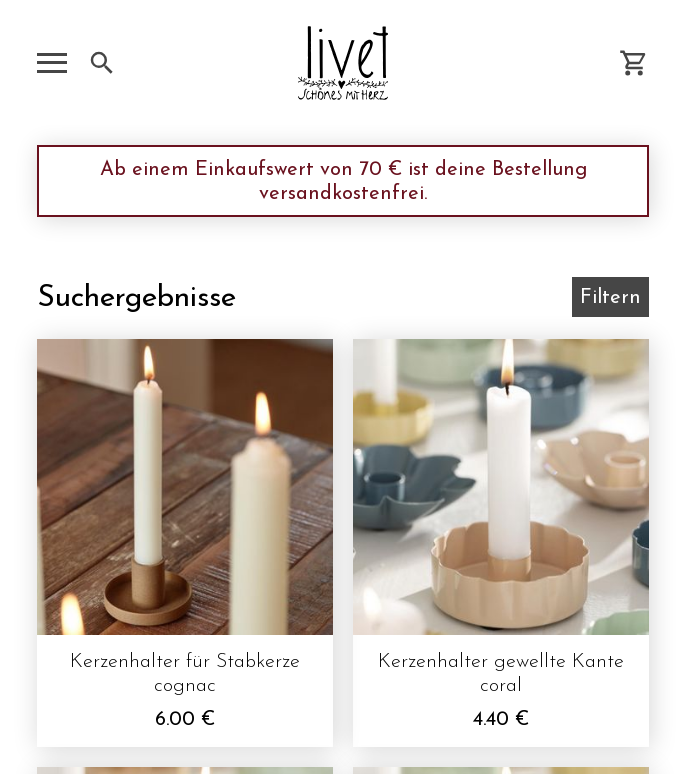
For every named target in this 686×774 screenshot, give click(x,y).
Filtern (610, 298)
